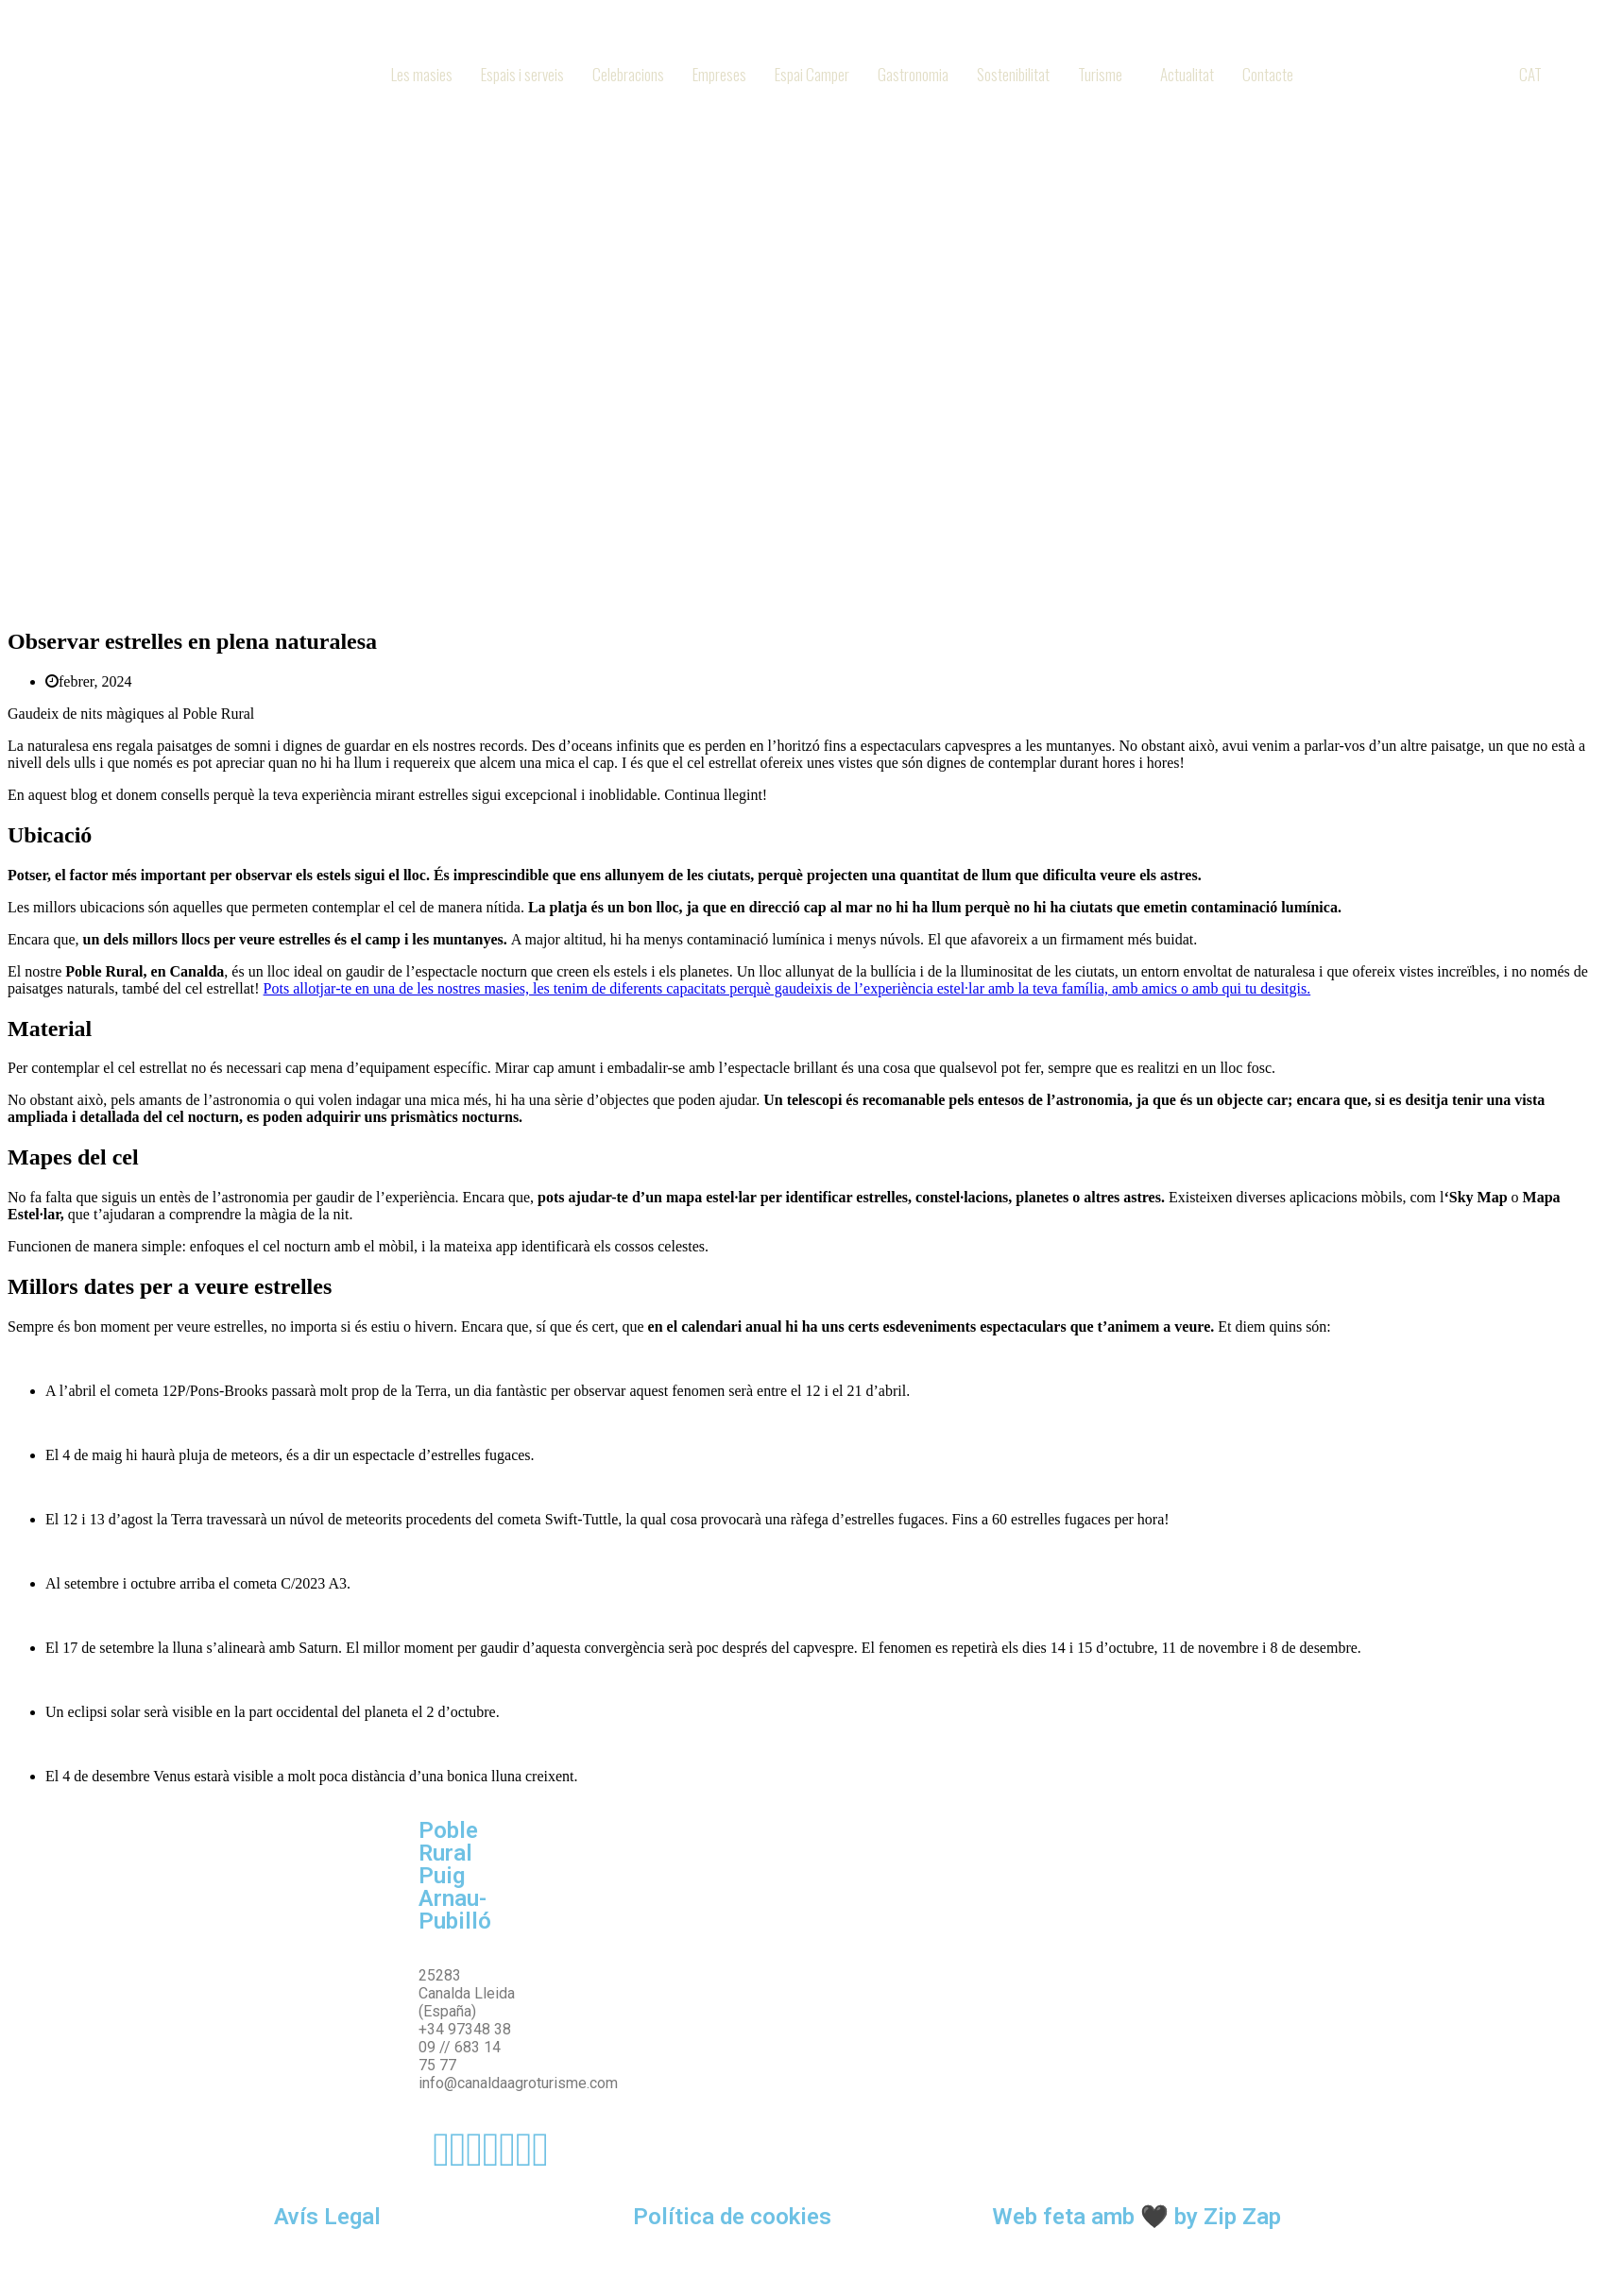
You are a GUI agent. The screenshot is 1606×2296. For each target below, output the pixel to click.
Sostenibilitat (1013, 74)
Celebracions (628, 74)
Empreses (719, 74)
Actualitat (1187, 74)
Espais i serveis (522, 74)
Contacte (1267, 74)
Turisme (1100, 74)
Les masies (422, 74)
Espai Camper (812, 74)
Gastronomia (913, 74)
